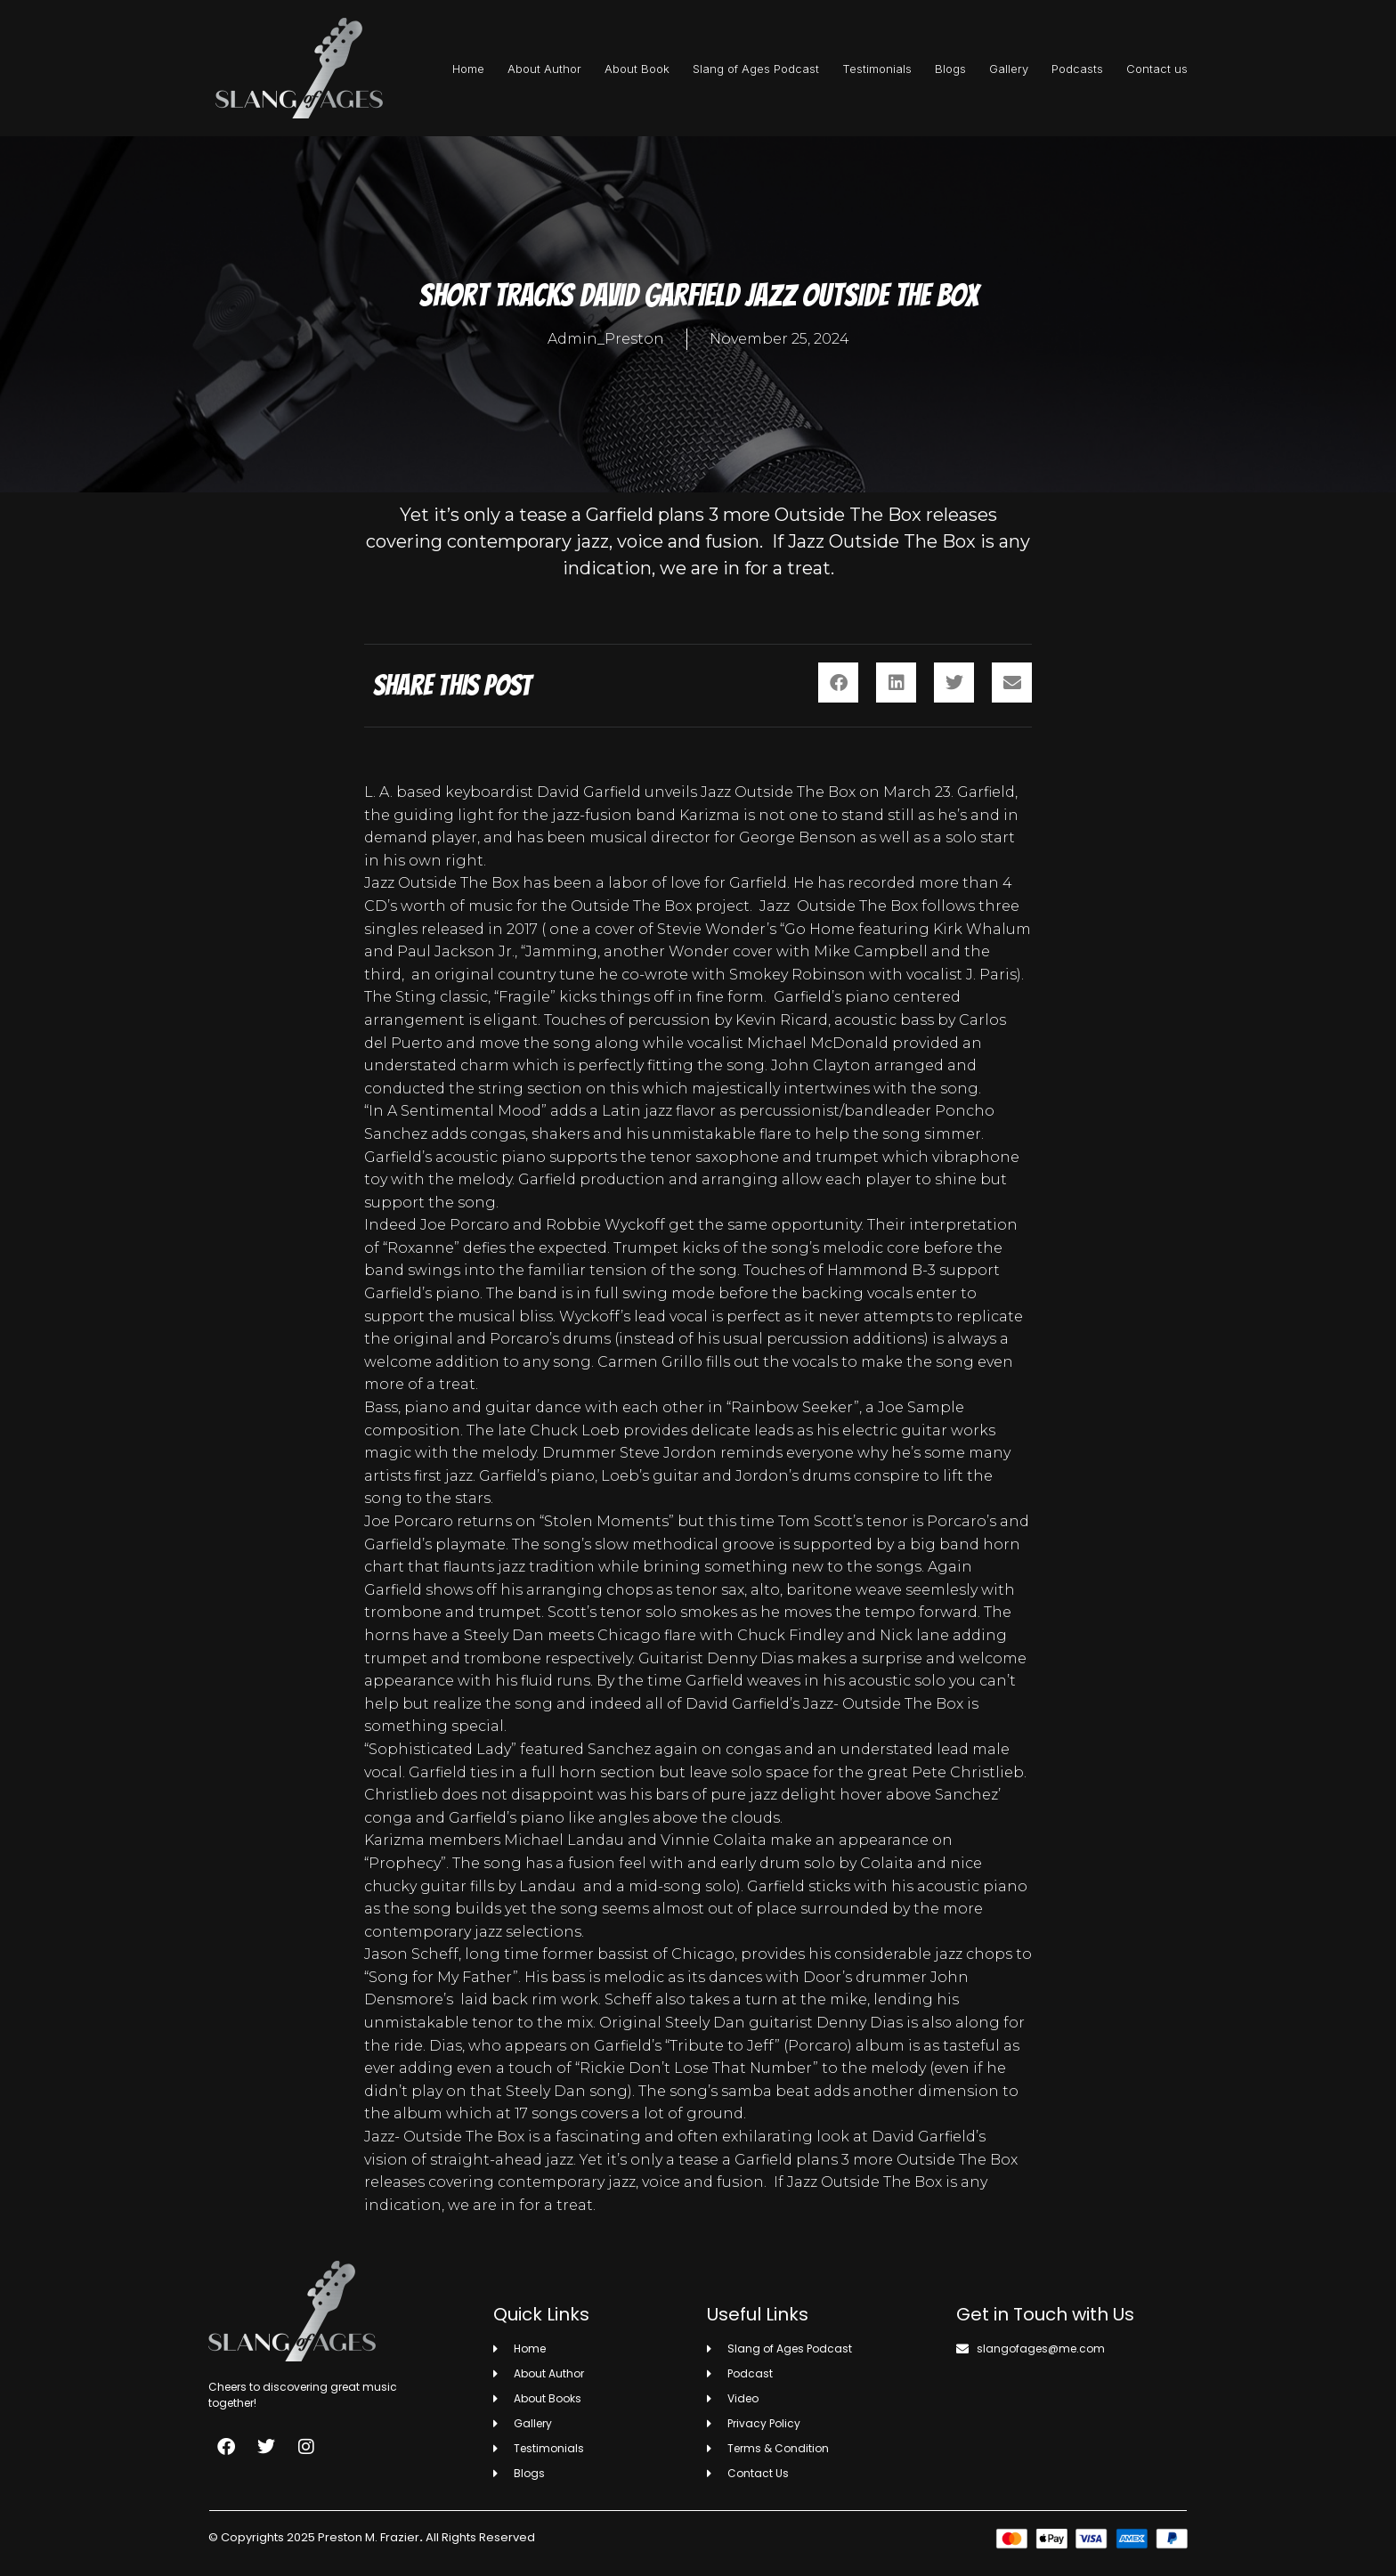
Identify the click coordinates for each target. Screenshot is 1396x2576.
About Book (637, 68)
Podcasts (1077, 68)
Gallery (1008, 68)
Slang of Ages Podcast (756, 68)
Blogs (950, 68)
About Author (544, 68)
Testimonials (877, 68)
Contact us (1157, 68)
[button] (838, 682)
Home (468, 68)
